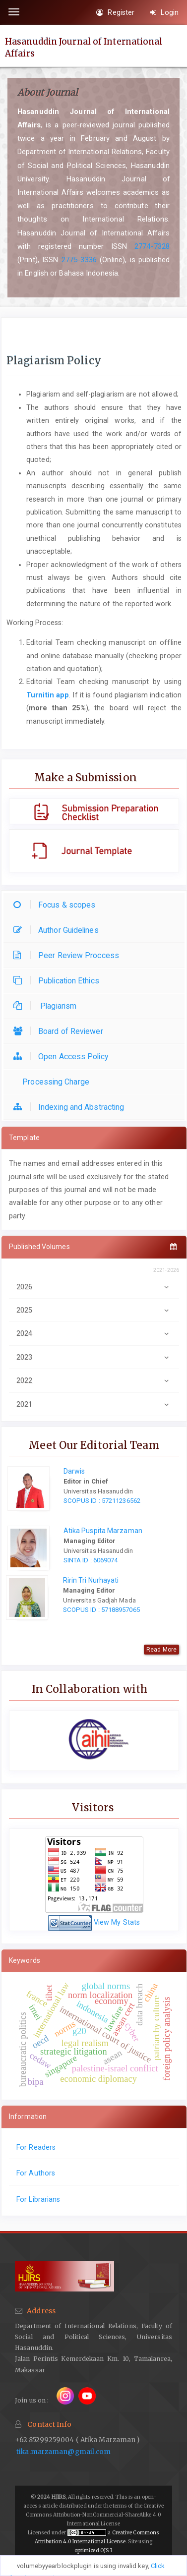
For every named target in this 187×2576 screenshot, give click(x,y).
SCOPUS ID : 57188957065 (101, 1609)
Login (164, 12)
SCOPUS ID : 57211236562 (101, 1500)
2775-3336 (79, 259)
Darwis (74, 1471)
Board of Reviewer (60, 1031)
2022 (94, 1380)
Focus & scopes (56, 905)
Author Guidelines (58, 930)
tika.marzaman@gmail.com (63, 2452)
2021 (94, 1404)
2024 (94, 1333)
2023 (94, 1357)
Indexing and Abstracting (71, 1107)
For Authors (35, 2173)
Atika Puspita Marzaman (102, 1531)
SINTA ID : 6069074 (90, 1560)
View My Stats (117, 1922)
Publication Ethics (58, 980)
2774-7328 (152, 246)
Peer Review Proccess (68, 955)
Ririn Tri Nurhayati (91, 1580)
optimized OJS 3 (93, 2550)
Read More (161, 1649)
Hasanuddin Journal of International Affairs (84, 47)
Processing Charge (53, 1082)
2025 (94, 1310)
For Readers (36, 2147)
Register (115, 12)
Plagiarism (47, 1006)
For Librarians (38, 2199)
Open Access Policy (63, 1056)
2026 (94, 1286)
